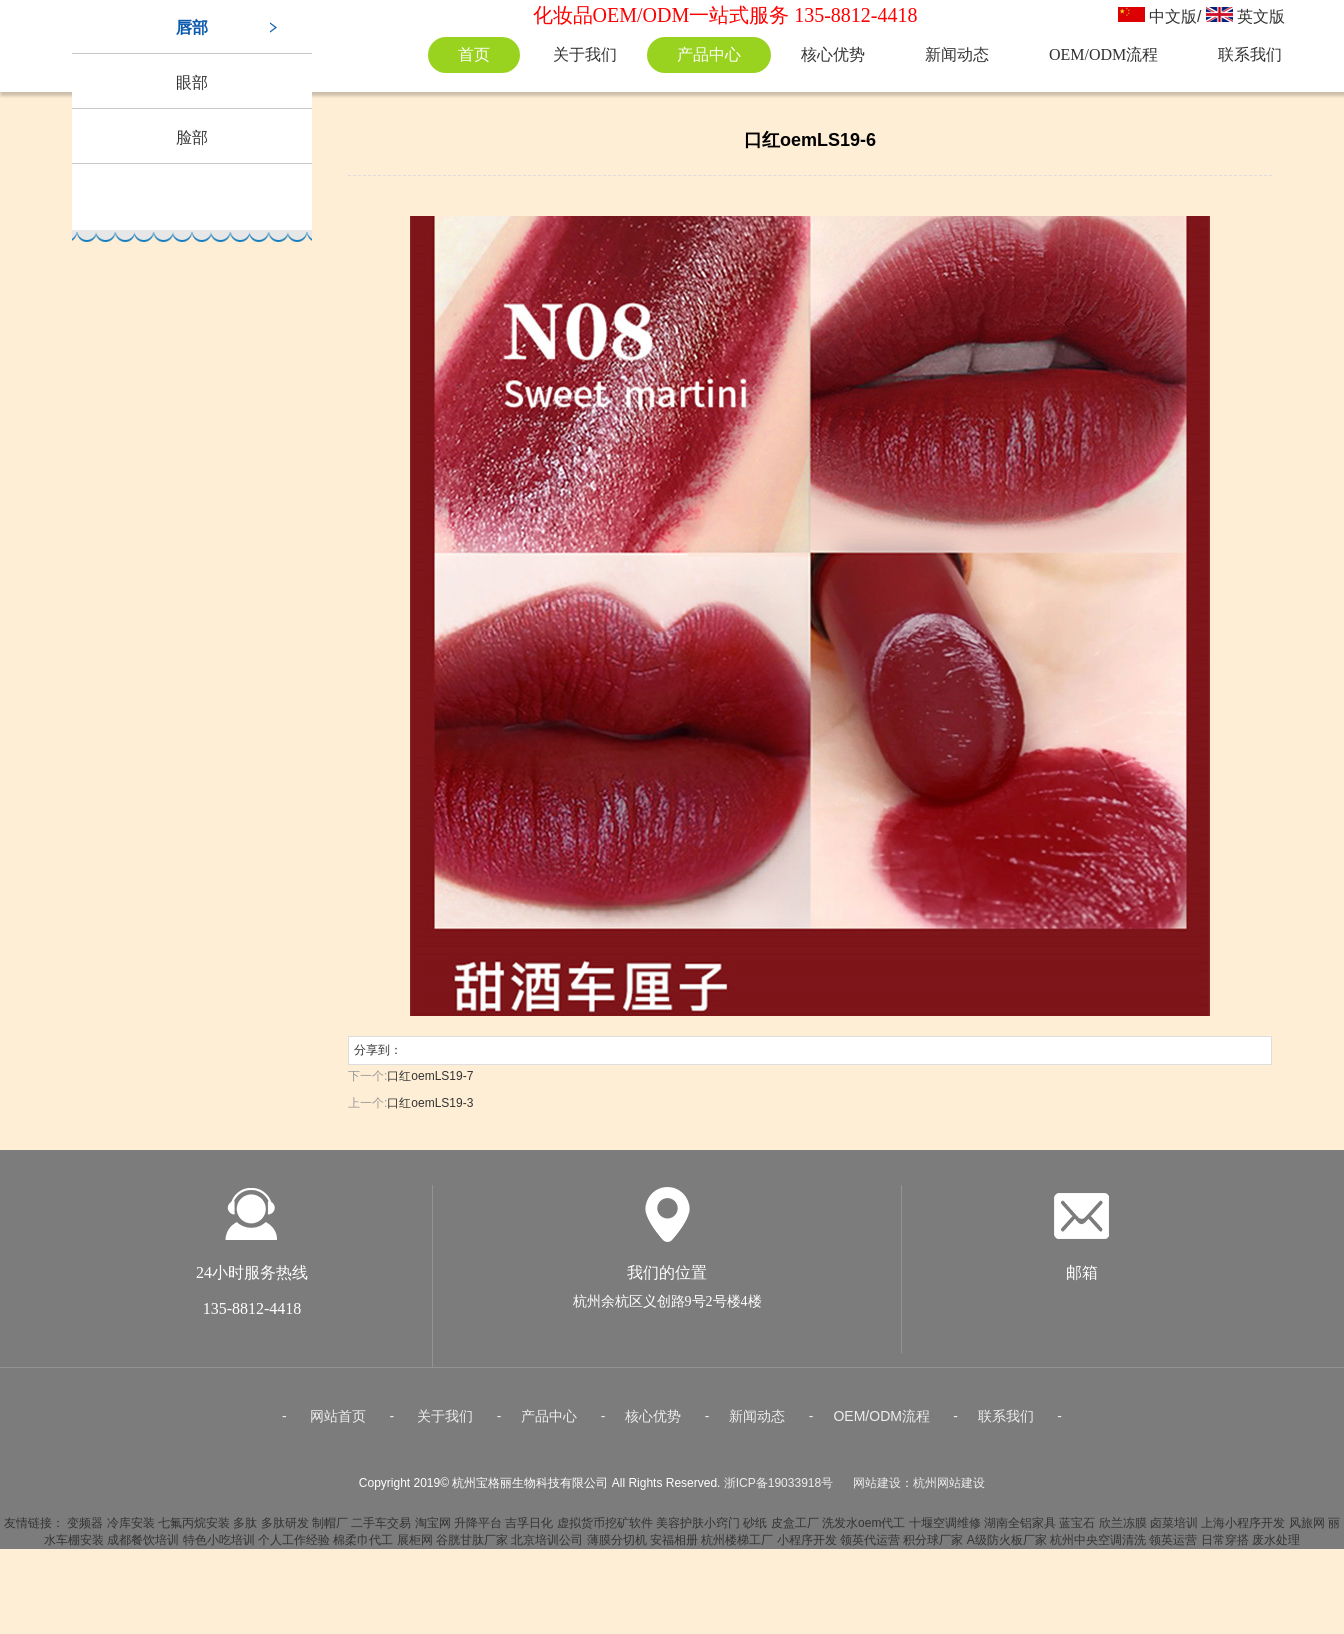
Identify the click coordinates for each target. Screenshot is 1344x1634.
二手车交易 (381, 1530)
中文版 (1173, 16)
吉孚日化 (529, 1530)
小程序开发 (807, 1547)
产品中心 (709, 54)
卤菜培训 (1174, 1530)
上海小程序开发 (1243, 1530)
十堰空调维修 (945, 1530)
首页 (474, 54)
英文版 (1261, 16)
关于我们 (585, 54)
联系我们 (1250, 54)
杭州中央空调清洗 (1098, 1547)
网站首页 (338, 1423)
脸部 (192, 137)
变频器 (85, 1530)
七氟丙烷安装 (194, 1530)
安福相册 (674, 1547)
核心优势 (833, 54)
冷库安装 (131, 1530)
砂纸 (755, 1530)
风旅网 (1307, 1530)
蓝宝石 (1077, 1530)
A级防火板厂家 (1007, 1547)
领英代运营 (870, 1547)
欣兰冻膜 (1123, 1530)
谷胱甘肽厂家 (472, 1547)
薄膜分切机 (617, 1547)
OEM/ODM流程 (1103, 54)
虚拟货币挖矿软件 (605, 1530)
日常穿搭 (1225, 1547)
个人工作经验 (294, 1547)
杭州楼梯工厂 (737, 1547)
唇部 (192, 27)
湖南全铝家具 (1020, 1530)
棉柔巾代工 (363, 1547)
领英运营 (1173, 1547)
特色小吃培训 (219, 1547)
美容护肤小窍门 (698, 1530)
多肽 (245, 1530)
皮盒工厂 (795, 1530)
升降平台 (478, 1530)
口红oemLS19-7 (430, 1076)
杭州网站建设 (949, 1490)
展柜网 (415, 1547)
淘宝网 (433, 1530)
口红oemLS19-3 (430, 1103)
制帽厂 (330, 1530)
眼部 (192, 82)
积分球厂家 (933, 1547)
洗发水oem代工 (863, 1530)
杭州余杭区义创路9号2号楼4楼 (667, 1308)
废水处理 (1276, 1547)
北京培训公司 (547, 1547)
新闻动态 (957, 54)
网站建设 (877, 1490)
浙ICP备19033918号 (778, 1490)
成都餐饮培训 (143, 1547)
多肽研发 (285, 1530)
